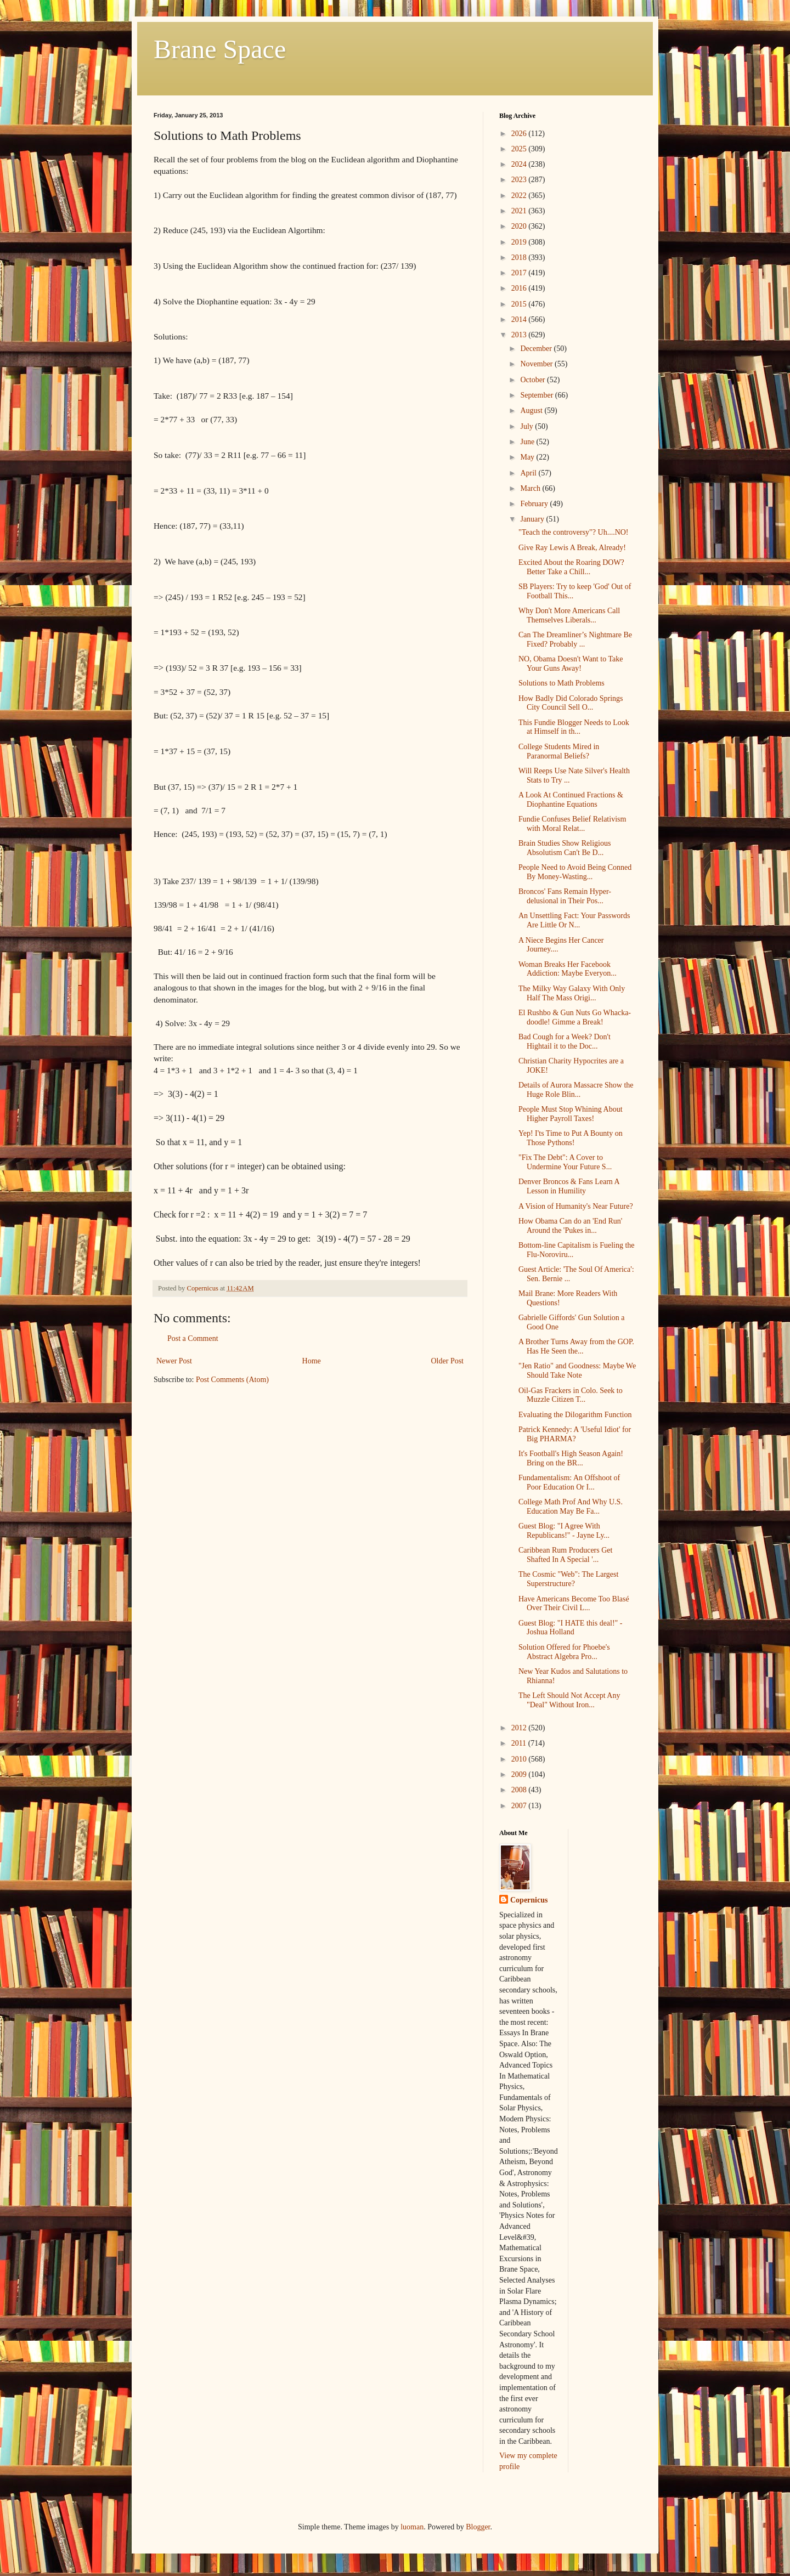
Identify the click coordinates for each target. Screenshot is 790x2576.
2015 (520, 304)
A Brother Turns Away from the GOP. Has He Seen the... (576, 1346)
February (535, 504)
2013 (520, 335)
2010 (520, 1759)
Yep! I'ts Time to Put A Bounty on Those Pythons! (570, 1138)
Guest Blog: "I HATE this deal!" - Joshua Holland (570, 1628)
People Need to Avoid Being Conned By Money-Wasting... (574, 872)
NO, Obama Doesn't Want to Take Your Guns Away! (570, 663)
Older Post (447, 1361)
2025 (520, 149)
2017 (520, 273)
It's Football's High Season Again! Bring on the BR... (570, 1458)
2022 (520, 195)
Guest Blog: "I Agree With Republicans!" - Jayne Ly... (564, 1530)
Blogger (478, 2527)
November (537, 364)
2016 (520, 288)
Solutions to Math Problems (561, 683)
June (528, 442)
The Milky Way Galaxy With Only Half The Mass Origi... (571, 993)
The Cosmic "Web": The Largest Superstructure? (568, 1579)
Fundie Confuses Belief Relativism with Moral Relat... (572, 824)
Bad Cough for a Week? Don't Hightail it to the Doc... (564, 1041)
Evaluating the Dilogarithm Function (574, 1415)
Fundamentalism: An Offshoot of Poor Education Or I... (569, 1482)
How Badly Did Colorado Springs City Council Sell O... (570, 703)
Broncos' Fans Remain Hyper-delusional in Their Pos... (564, 896)
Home (311, 1361)
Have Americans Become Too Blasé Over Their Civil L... (573, 1603)
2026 (520, 133)
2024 (520, 164)
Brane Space (220, 49)
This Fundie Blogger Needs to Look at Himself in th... (573, 727)
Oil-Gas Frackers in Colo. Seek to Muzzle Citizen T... (570, 1395)
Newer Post (174, 1361)
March (531, 488)
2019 (520, 242)
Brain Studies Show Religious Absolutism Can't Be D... (564, 848)
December (537, 348)
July (527, 426)
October (533, 380)
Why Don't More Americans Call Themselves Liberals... (569, 615)
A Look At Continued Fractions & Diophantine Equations (570, 799)
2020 (520, 226)
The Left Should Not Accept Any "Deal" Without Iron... (569, 1700)
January (533, 519)
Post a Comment (192, 1338)
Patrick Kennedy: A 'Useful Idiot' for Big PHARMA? (574, 1434)
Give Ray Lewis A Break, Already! (572, 547)
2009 (520, 1774)
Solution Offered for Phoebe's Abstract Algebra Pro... (564, 1652)
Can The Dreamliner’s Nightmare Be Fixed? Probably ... (575, 639)
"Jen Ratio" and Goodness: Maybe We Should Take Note (577, 1370)
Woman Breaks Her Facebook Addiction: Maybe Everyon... (567, 969)
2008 (520, 1790)
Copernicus (529, 1900)
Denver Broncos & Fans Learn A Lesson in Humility (568, 1186)
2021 (520, 211)
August (532, 410)
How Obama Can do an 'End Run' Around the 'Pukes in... (570, 1226)
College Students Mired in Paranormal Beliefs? (558, 751)
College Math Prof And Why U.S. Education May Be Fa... (570, 1506)
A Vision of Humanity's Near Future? (575, 1206)
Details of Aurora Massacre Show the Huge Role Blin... (576, 1090)
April (529, 473)
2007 (520, 1806)
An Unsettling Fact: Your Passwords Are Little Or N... (574, 920)
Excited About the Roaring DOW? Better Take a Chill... (571, 567)
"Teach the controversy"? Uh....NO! (573, 532)
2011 (519, 1743)
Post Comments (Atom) (232, 1379)
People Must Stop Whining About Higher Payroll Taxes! (570, 1114)
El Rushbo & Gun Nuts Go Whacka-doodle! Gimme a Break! (574, 1017)
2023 (520, 179)
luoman (412, 2527)
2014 (520, 319)
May (528, 457)
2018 (520, 257)
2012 (520, 1728)
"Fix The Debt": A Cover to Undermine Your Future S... (565, 1162)
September (537, 395)
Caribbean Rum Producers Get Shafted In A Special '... (565, 1555)
